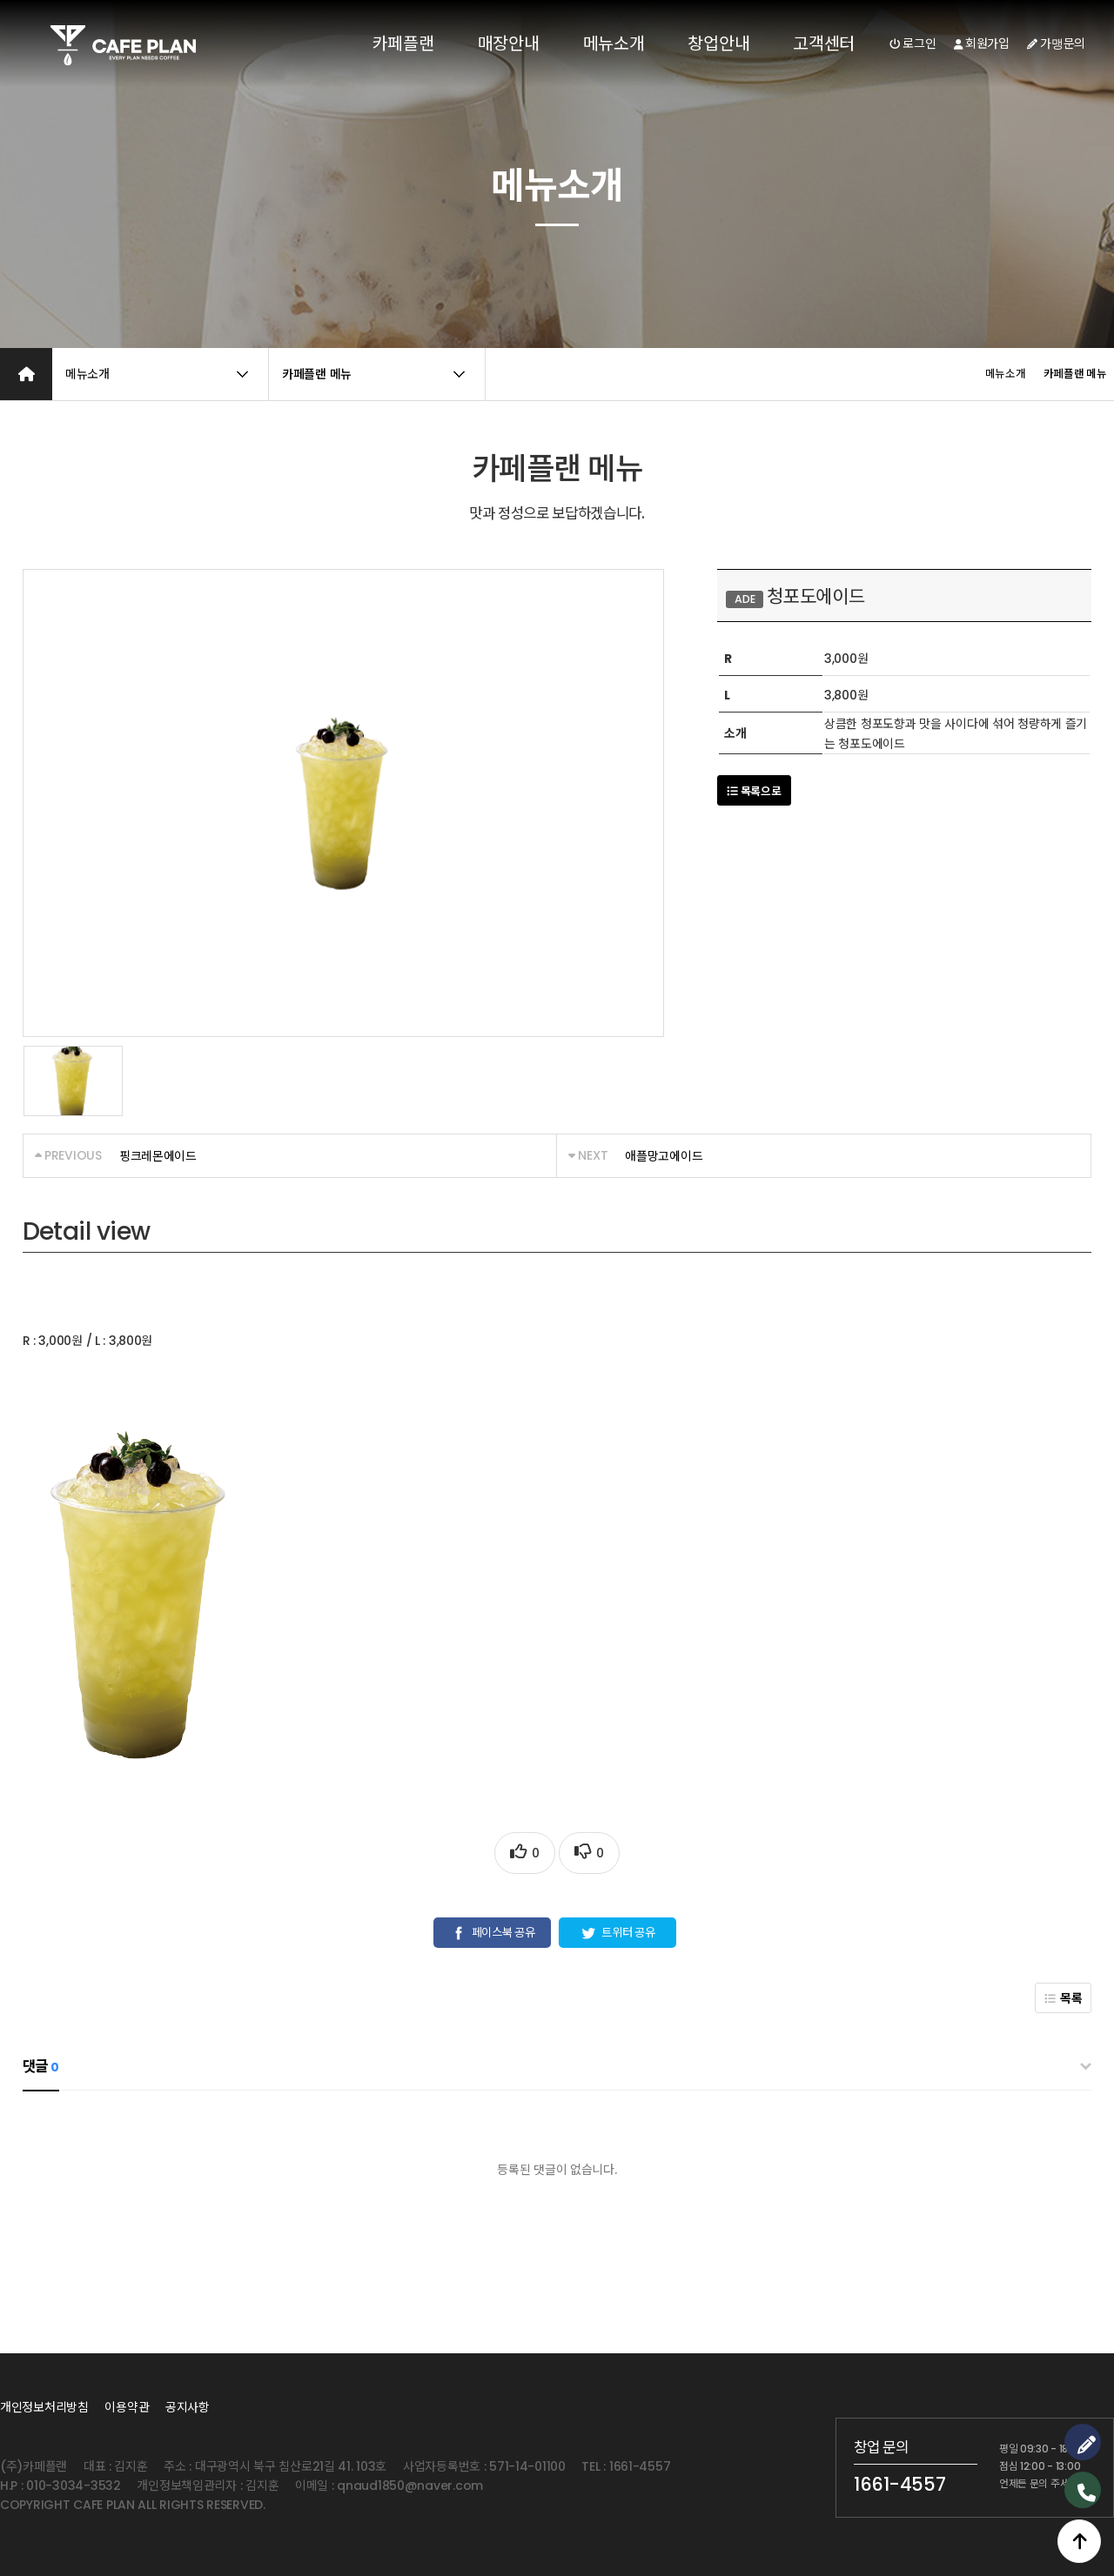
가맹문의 (1056, 43)
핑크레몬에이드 (158, 1156)
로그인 (912, 43)
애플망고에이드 (663, 1156)
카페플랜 (403, 43)
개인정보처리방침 (44, 2407)
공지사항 (187, 2407)
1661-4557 (899, 2484)
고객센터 (824, 43)
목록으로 (754, 791)
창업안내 (718, 43)
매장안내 (509, 43)
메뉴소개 (614, 43)
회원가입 (982, 43)
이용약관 (126, 2407)
